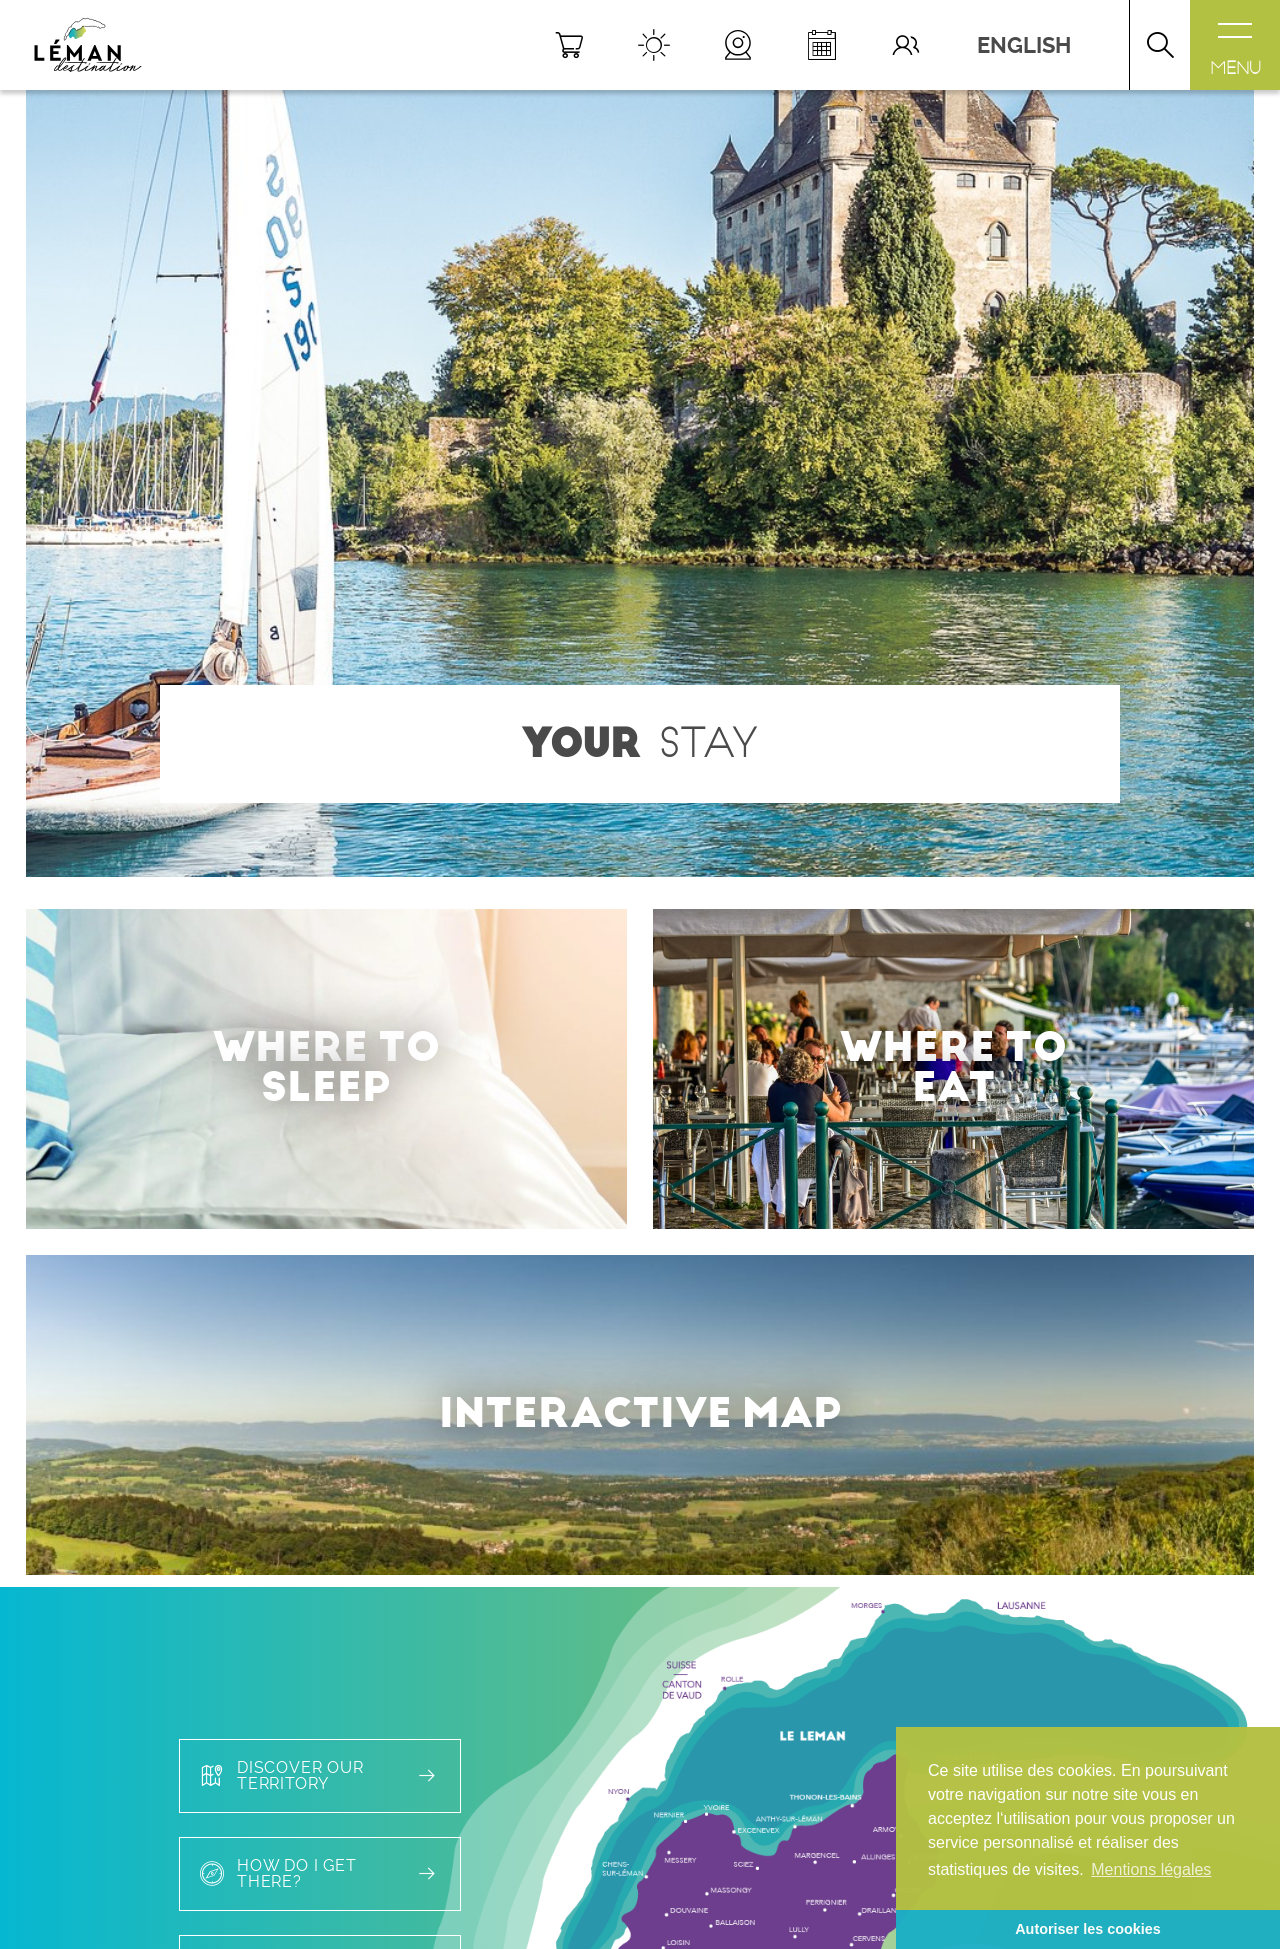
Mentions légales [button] (1151, 1869)
